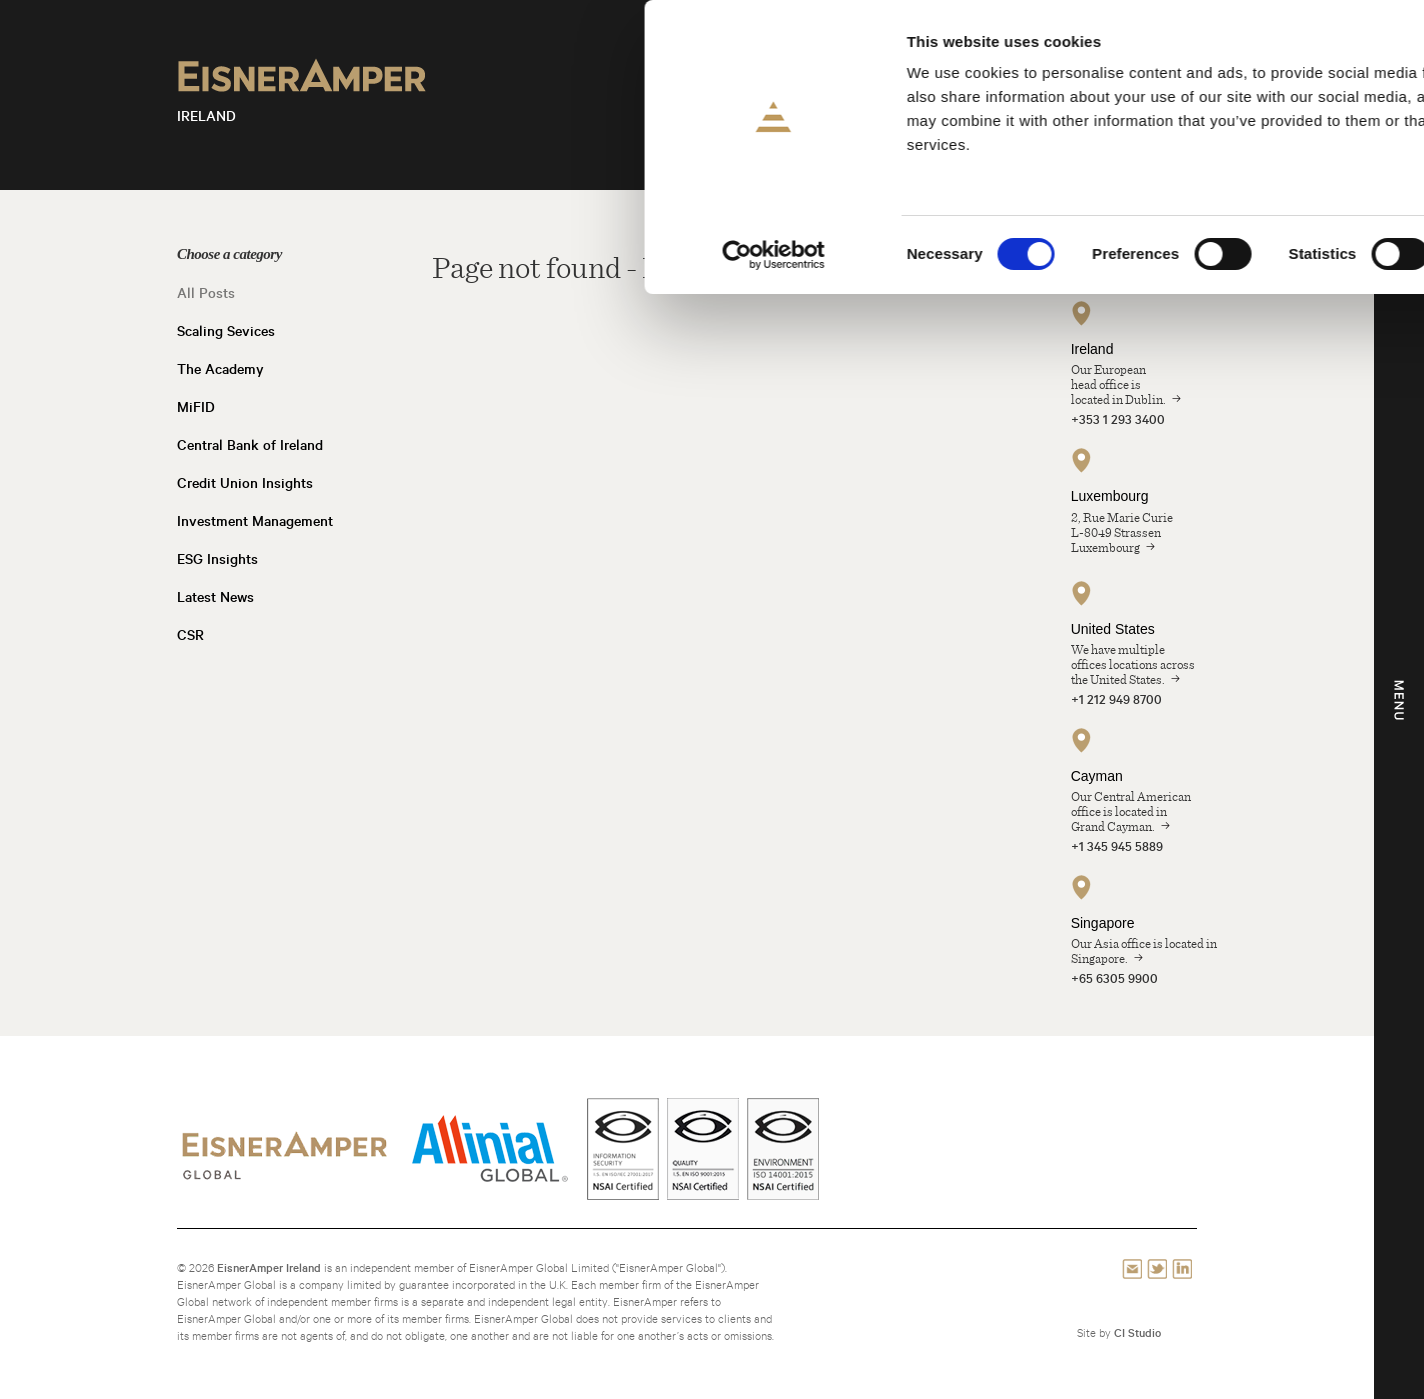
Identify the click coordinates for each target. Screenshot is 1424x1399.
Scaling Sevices (226, 331)
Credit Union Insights (245, 483)
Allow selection (1257, 108)
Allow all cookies (1257, 49)
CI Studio (1137, 1332)
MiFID (196, 407)
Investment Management (255, 521)
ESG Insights (217, 559)
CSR (190, 635)
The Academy (220, 369)
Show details (1049, 254)
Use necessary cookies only (1256, 166)
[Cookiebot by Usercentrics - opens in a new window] (129, 255)
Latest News (215, 597)
